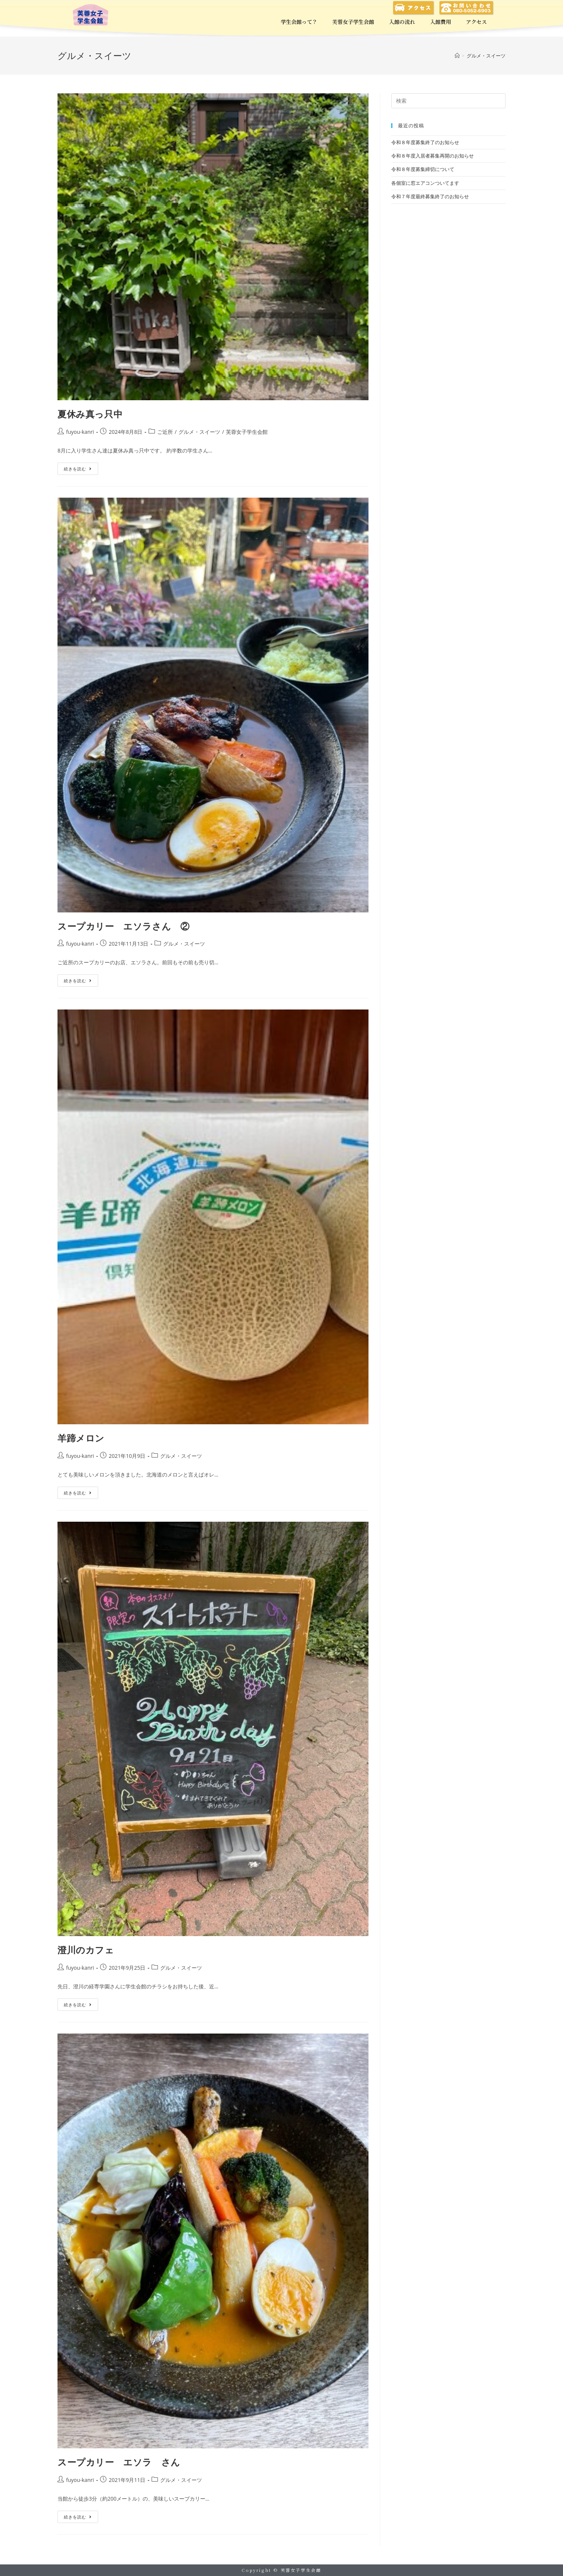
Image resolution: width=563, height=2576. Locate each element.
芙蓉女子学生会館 (353, 21)
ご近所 (165, 431)
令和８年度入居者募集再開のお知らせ (432, 155)
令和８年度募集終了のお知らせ (425, 142)
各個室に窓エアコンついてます (425, 183)
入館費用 (440, 21)
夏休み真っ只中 (89, 414)
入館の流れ (402, 21)
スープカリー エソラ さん (118, 2462)
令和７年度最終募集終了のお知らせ (430, 196)
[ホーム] (457, 55)
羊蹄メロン (81, 1438)
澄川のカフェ (85, 1950)
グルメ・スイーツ (199, 431)
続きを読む (78, 467)
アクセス (476, 21)
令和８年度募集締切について (422, 169)
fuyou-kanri (80, 431)
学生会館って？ (299, 21)
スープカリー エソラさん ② (123, 926)
